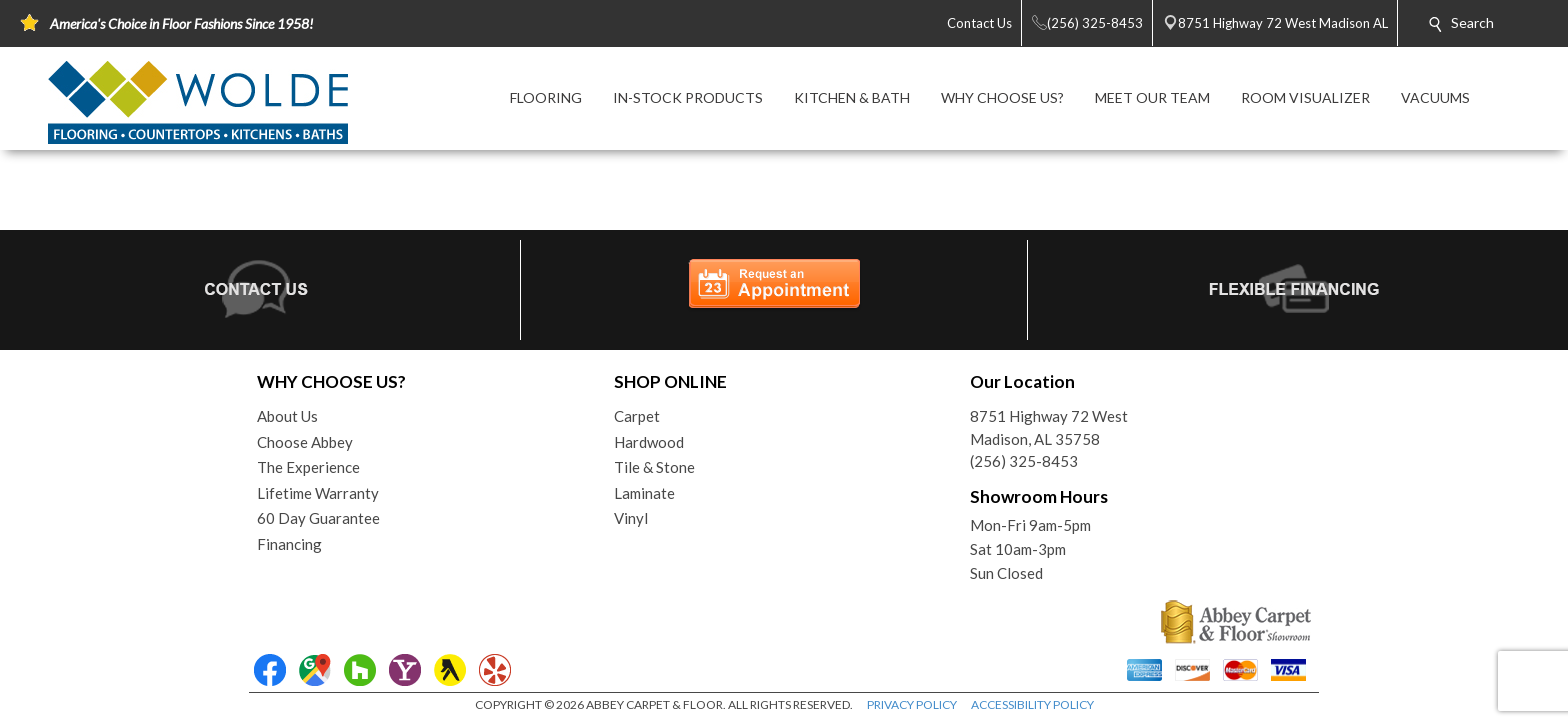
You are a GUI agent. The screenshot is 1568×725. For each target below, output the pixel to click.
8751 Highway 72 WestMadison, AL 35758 (1049, 427)
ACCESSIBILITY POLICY (1032, 704)
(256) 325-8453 (1024, 461)
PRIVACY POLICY (912, 704)
